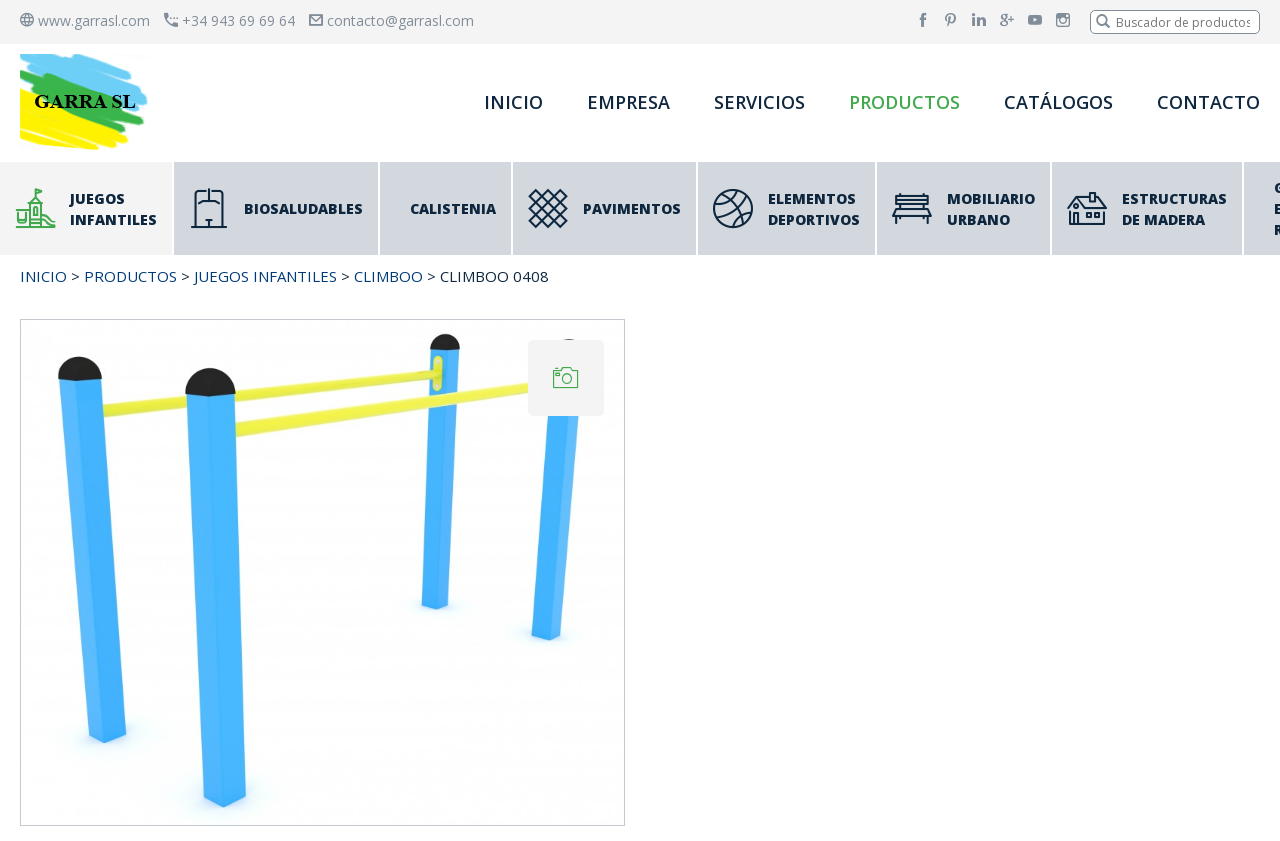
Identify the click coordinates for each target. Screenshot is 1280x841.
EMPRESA (628, 102)
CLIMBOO (388, 276)
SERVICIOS (759, 102)
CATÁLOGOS (1058, 102)
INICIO (513, 102)
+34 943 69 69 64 (229, 20)
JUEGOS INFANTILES (265, 276)
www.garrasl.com (85, 20)
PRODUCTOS (904, 102)
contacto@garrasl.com (391, 20)
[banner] (88, 101)
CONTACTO (1208, 102)
